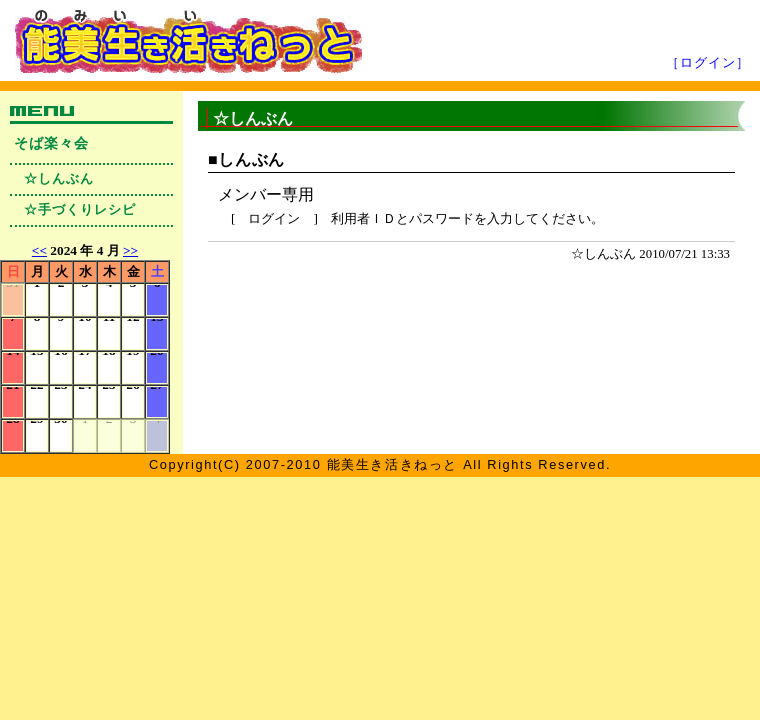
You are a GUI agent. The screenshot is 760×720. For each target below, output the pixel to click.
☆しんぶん (59, 179)
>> (130, 250)
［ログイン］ (708, 63)
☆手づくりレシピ (80, 210)
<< (39, 250)
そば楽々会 (51, 143)
